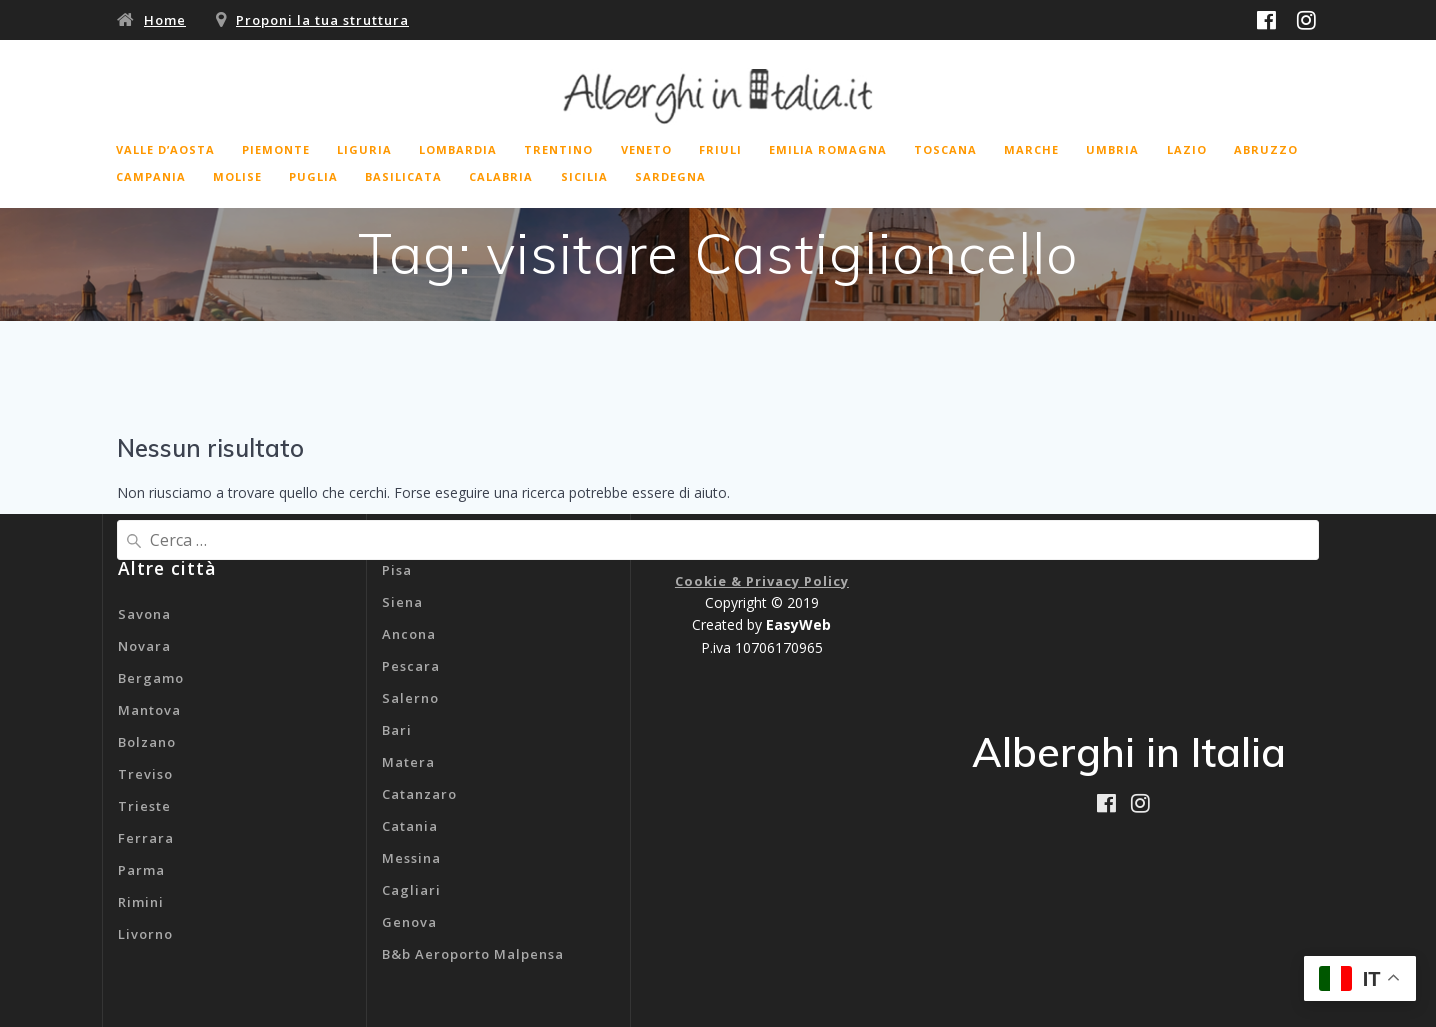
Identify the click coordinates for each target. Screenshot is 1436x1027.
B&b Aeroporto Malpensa (473, 954)
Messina (411, 858)
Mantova (149, 710)
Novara (144, 646)
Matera (408, 762)
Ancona (409, 634)
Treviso (145, 774)
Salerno (410, 698)
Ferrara (146, 838)
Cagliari (411, 890)
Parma (141, 870)
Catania (410, 826)
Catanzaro (419, 794)
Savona (144, 614)
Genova (409, 922)
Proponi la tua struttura (322, 20)
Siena (402, 602)
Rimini (141, 902)
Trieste (144, 806)
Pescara (411, 666)
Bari (397, 730)
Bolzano (147, 742)
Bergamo (151, 678)
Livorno (145, 934)
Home (165, 20)
